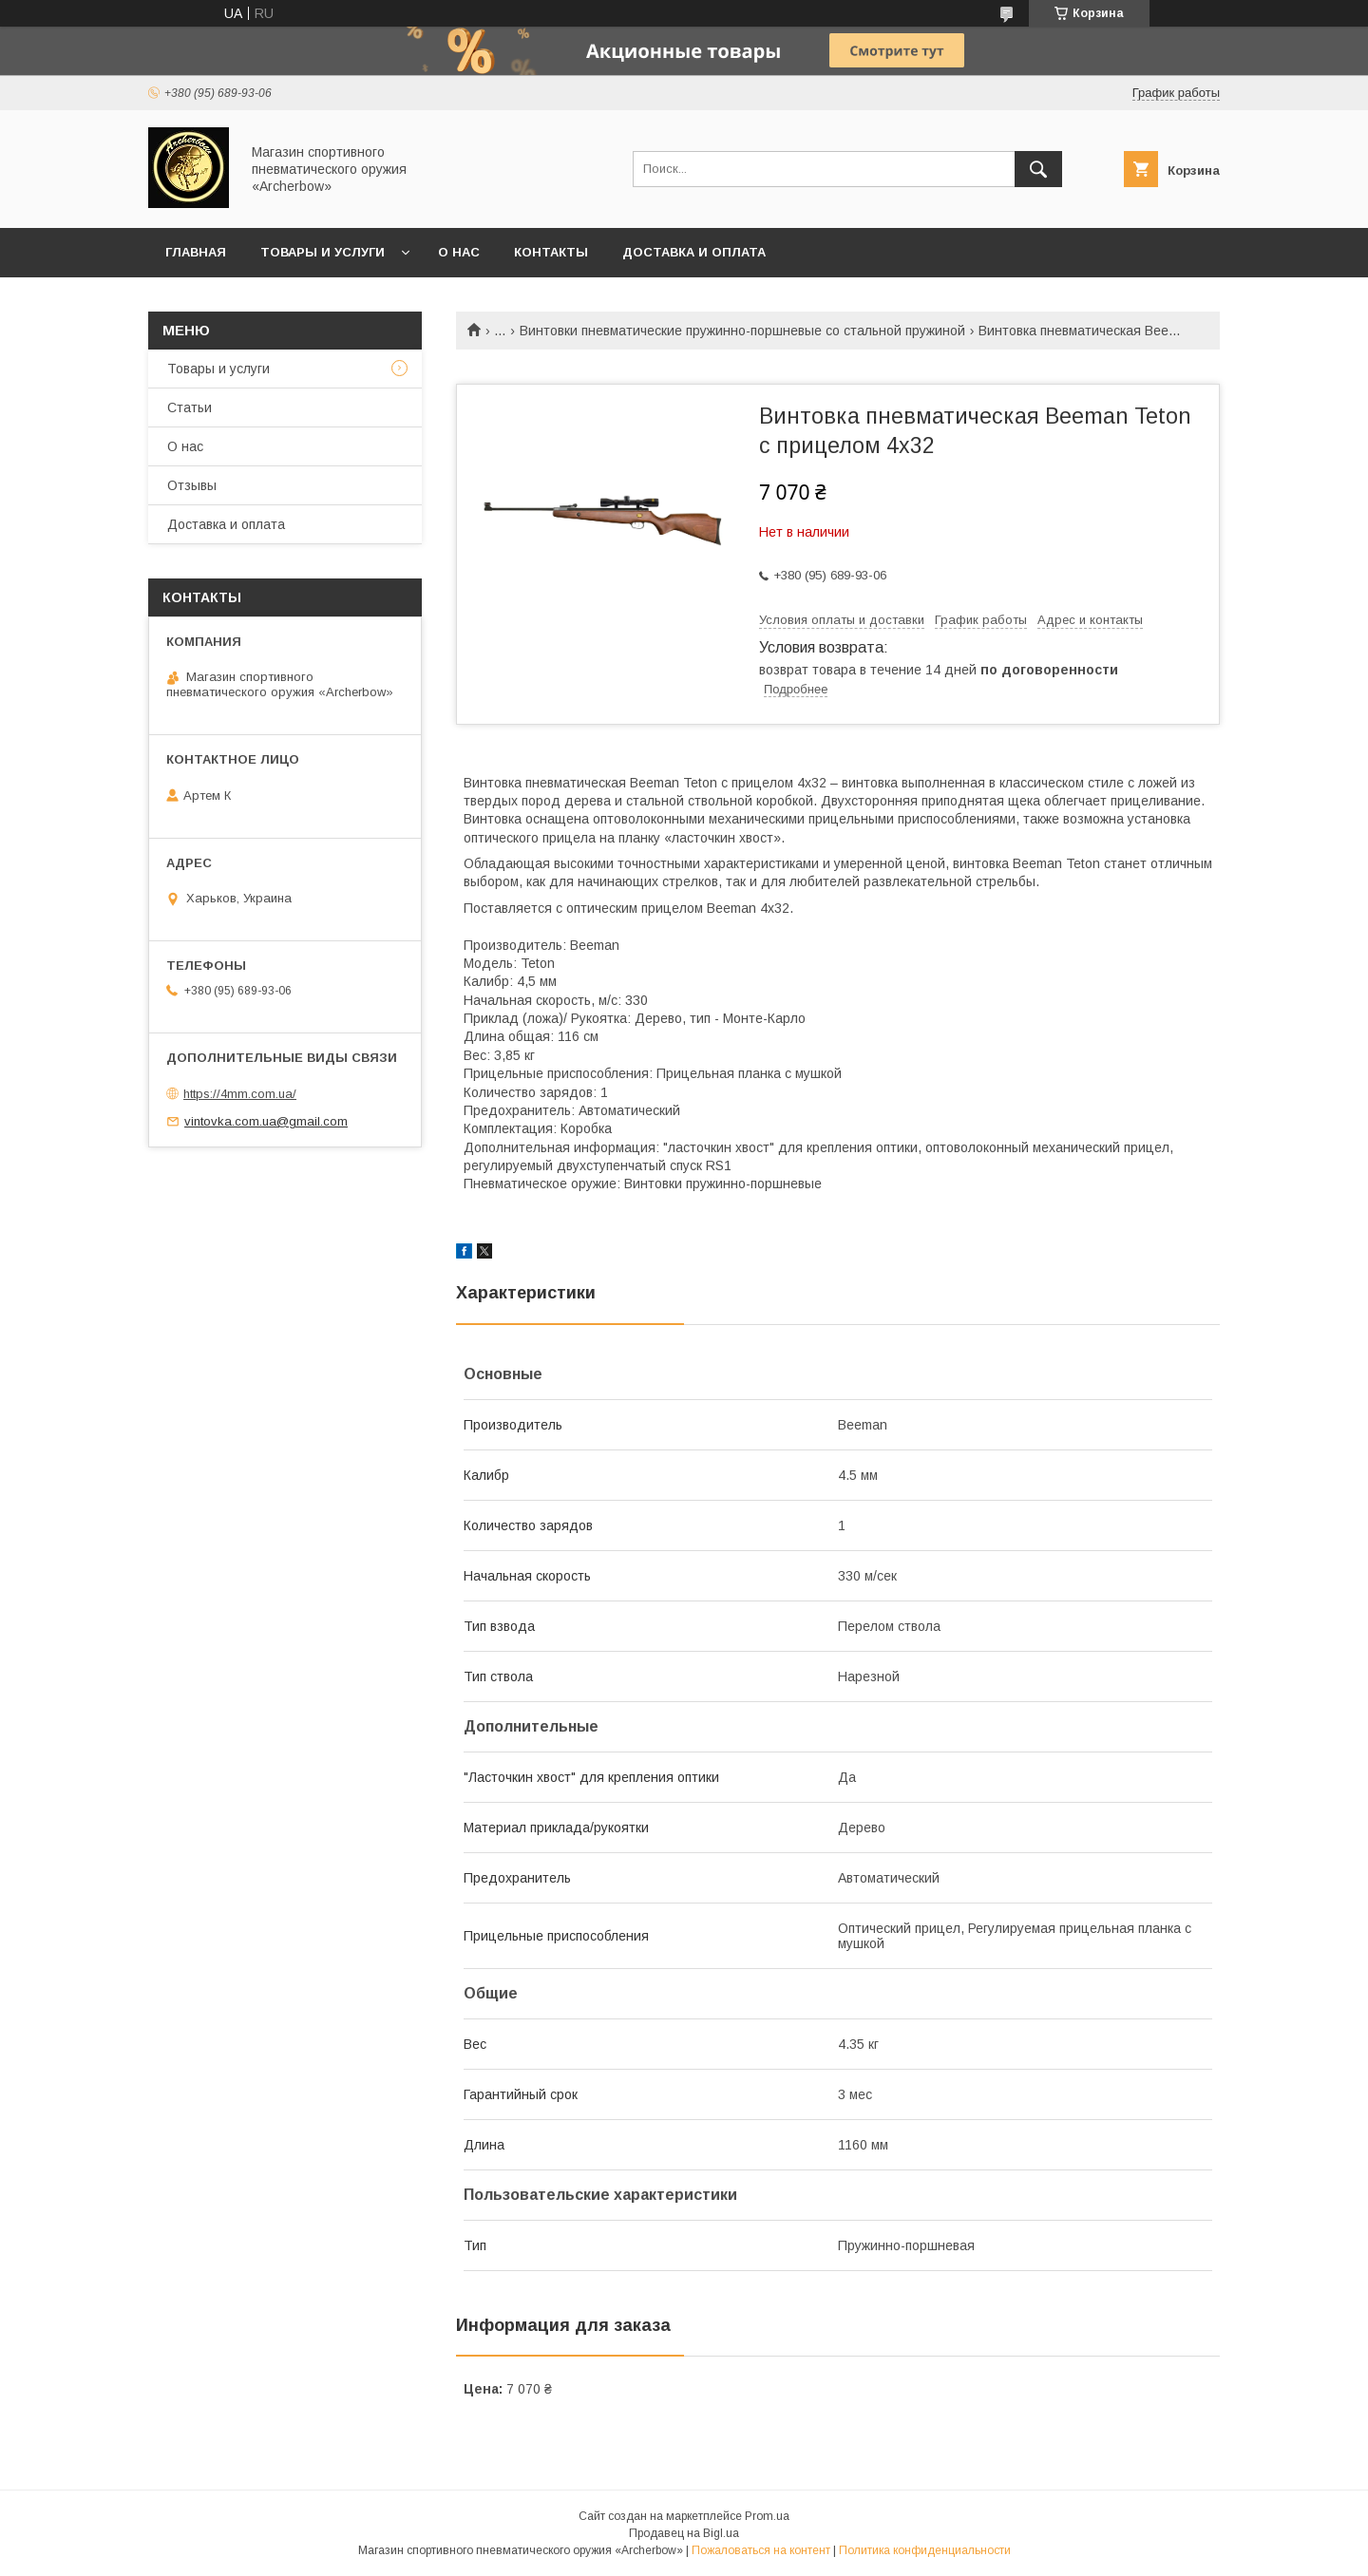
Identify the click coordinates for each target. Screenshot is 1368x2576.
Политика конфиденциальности (925, 2550)
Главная (195, 252)
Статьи (189, 407)
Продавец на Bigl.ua (684, 2533)
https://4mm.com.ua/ (239, 1094)
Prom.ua (767, 2516)
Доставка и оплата (694, 252)
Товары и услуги (322, 252)
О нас (459, 252)
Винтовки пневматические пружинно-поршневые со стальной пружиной (742, 330)
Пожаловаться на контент (761, 2550)
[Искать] (1038, 169)
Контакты (551, 252)
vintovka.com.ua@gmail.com (266, 1121)
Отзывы (192, 485)
